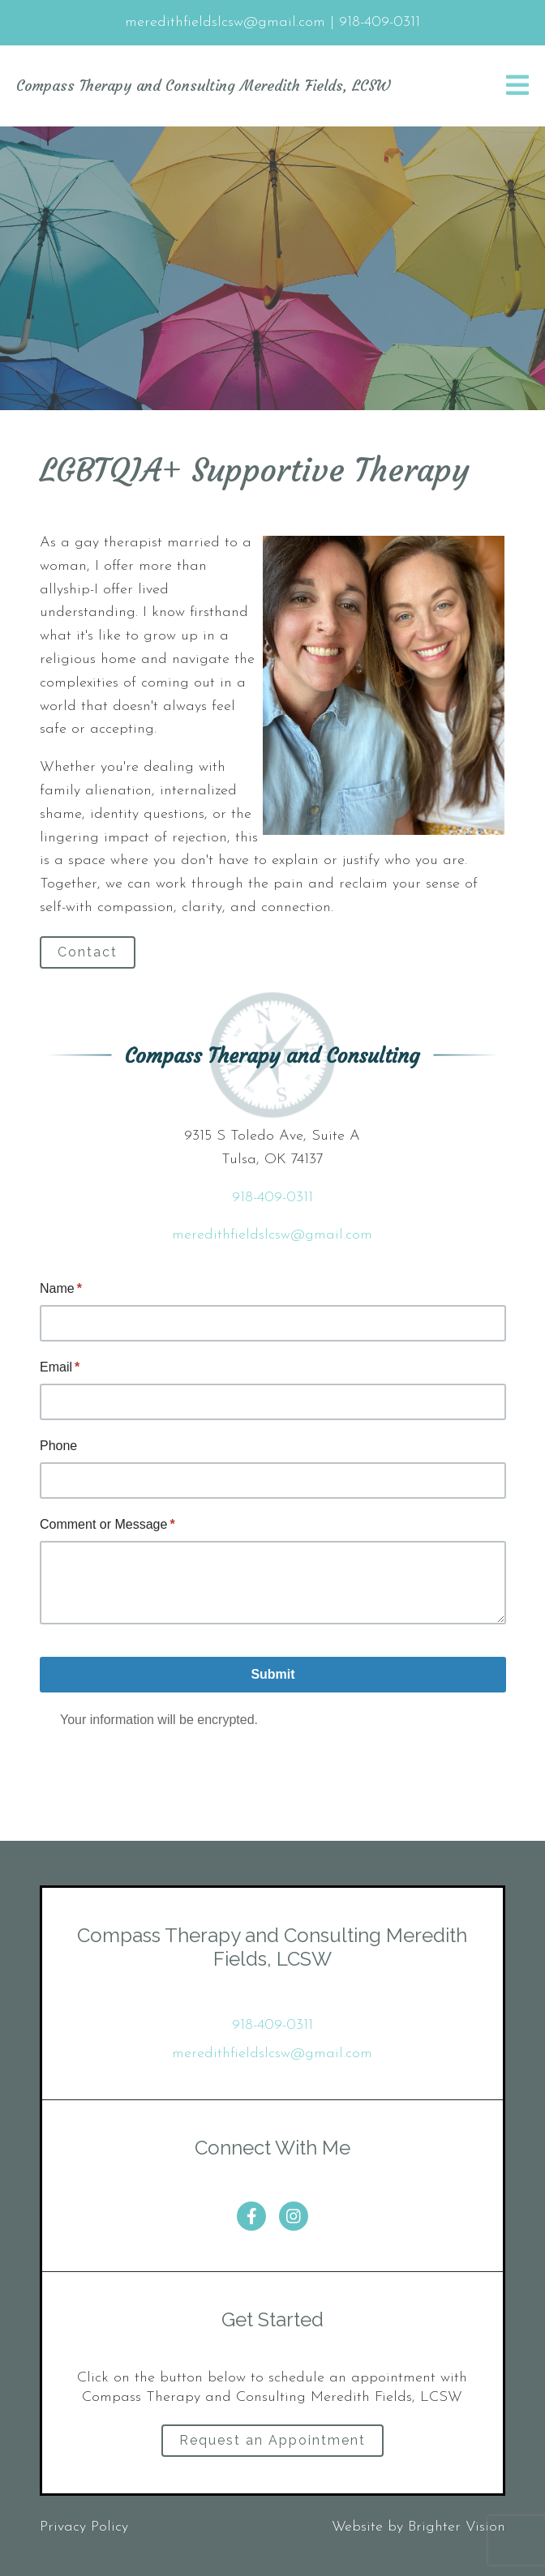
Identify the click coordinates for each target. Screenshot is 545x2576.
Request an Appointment (272, 2440)
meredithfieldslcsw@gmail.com (272, 1235)
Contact (88, 952)
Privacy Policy (84, 2527)
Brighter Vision (456, 2527)
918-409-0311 (272, 1197)
